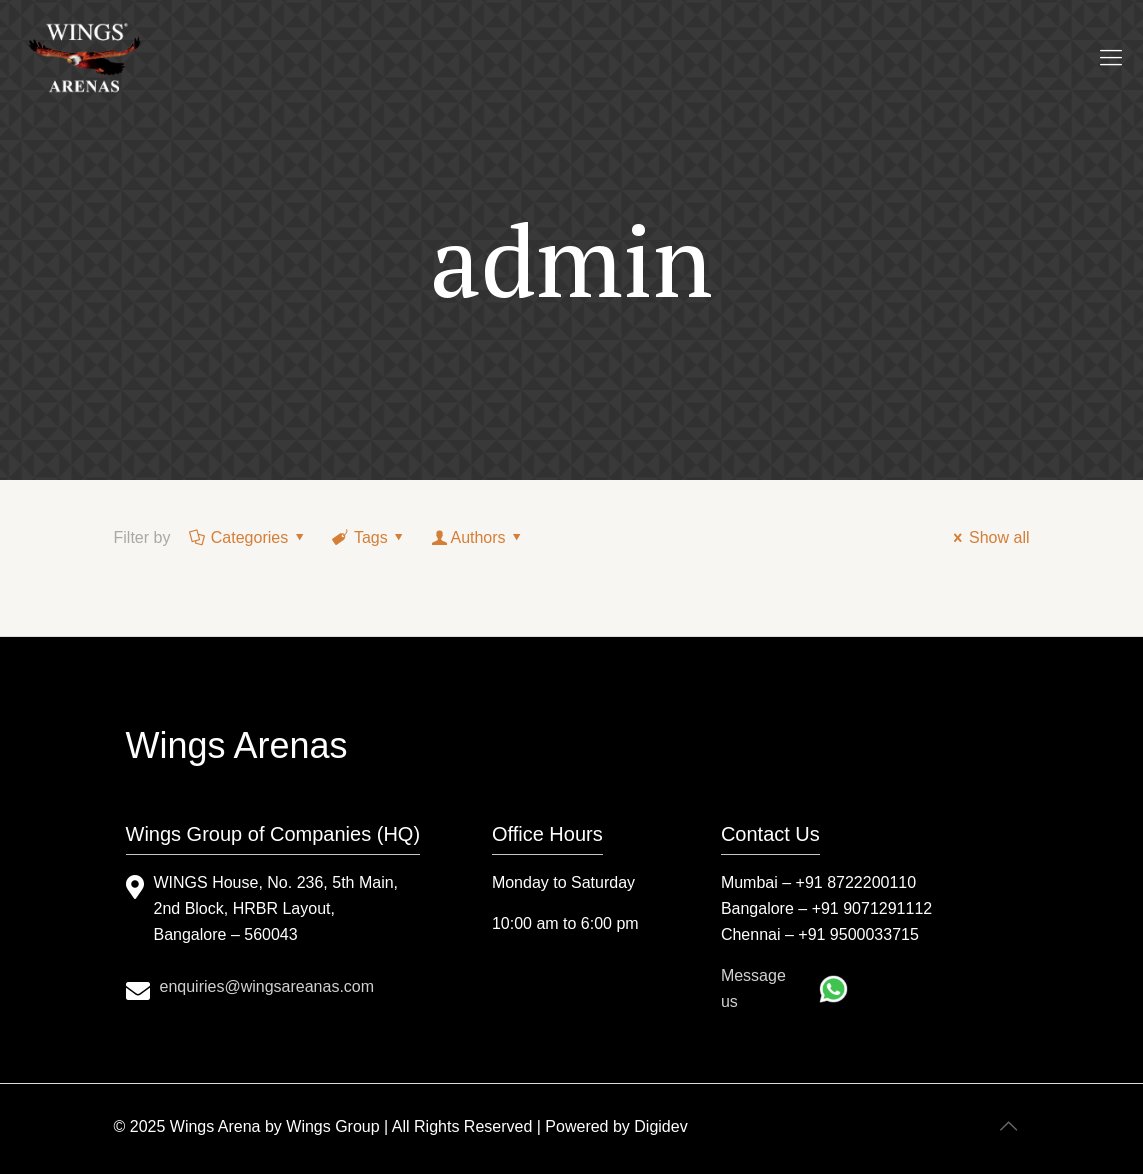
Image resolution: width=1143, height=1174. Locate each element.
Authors (478, 537)
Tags (370, 537)
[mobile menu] (1111, 58)
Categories (247, 537)
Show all (988, 537)
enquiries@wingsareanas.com (267, 986)
